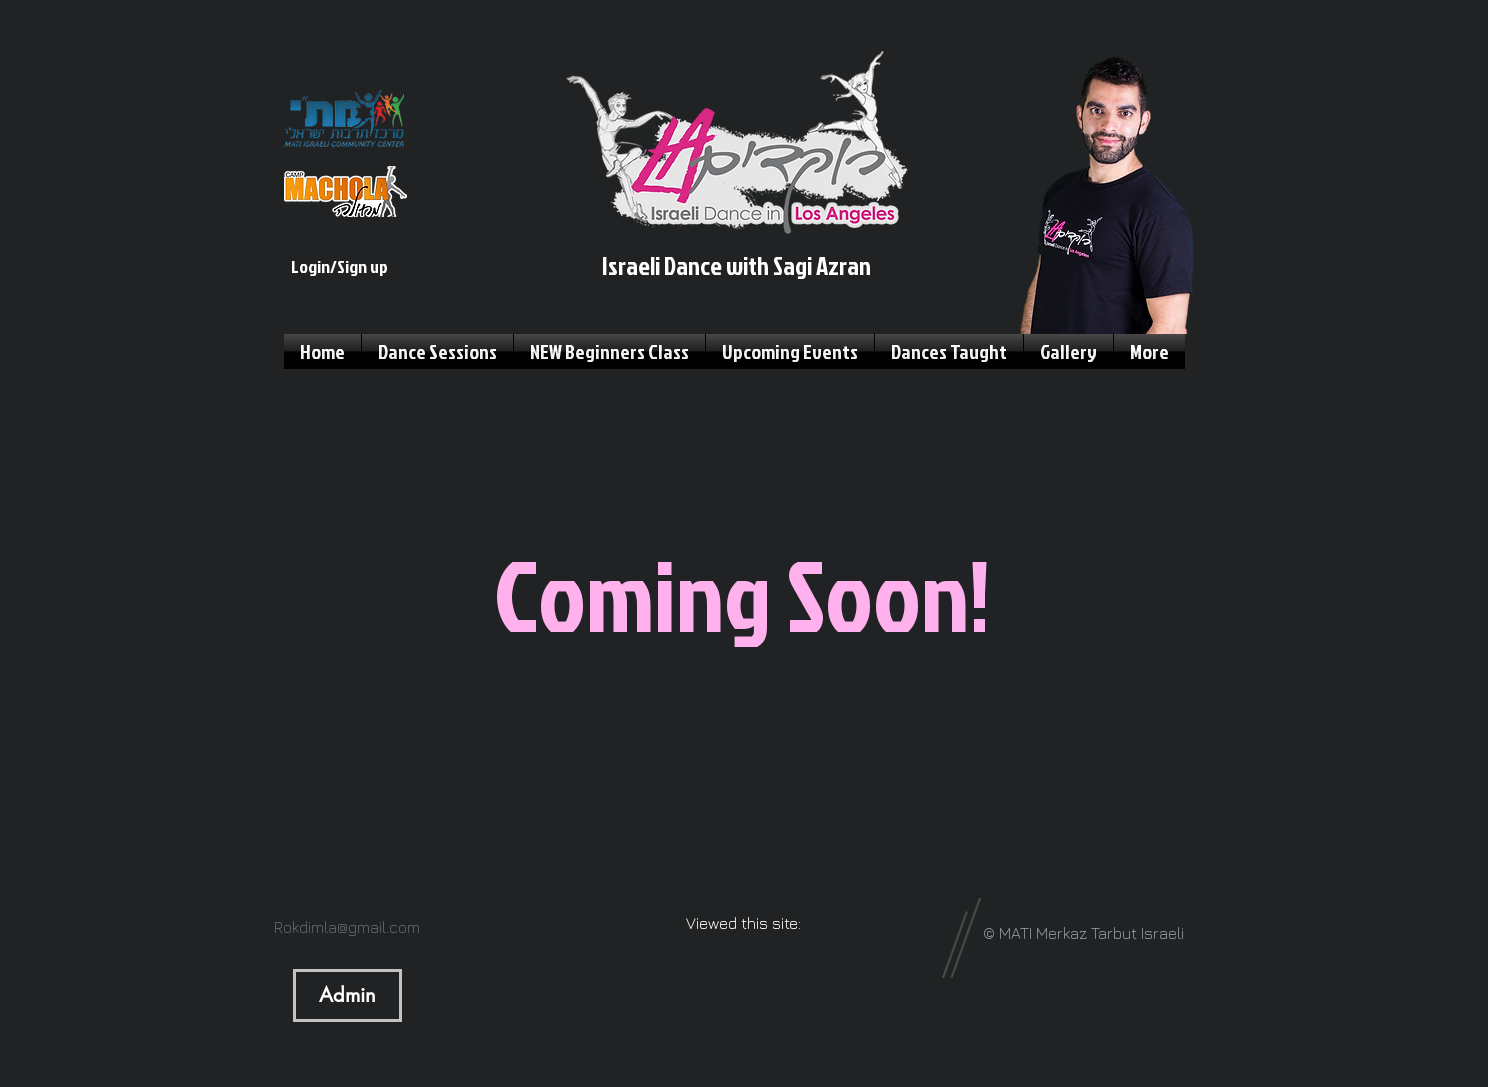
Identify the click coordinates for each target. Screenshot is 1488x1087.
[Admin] (347, 995)
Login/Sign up (339, 266)
